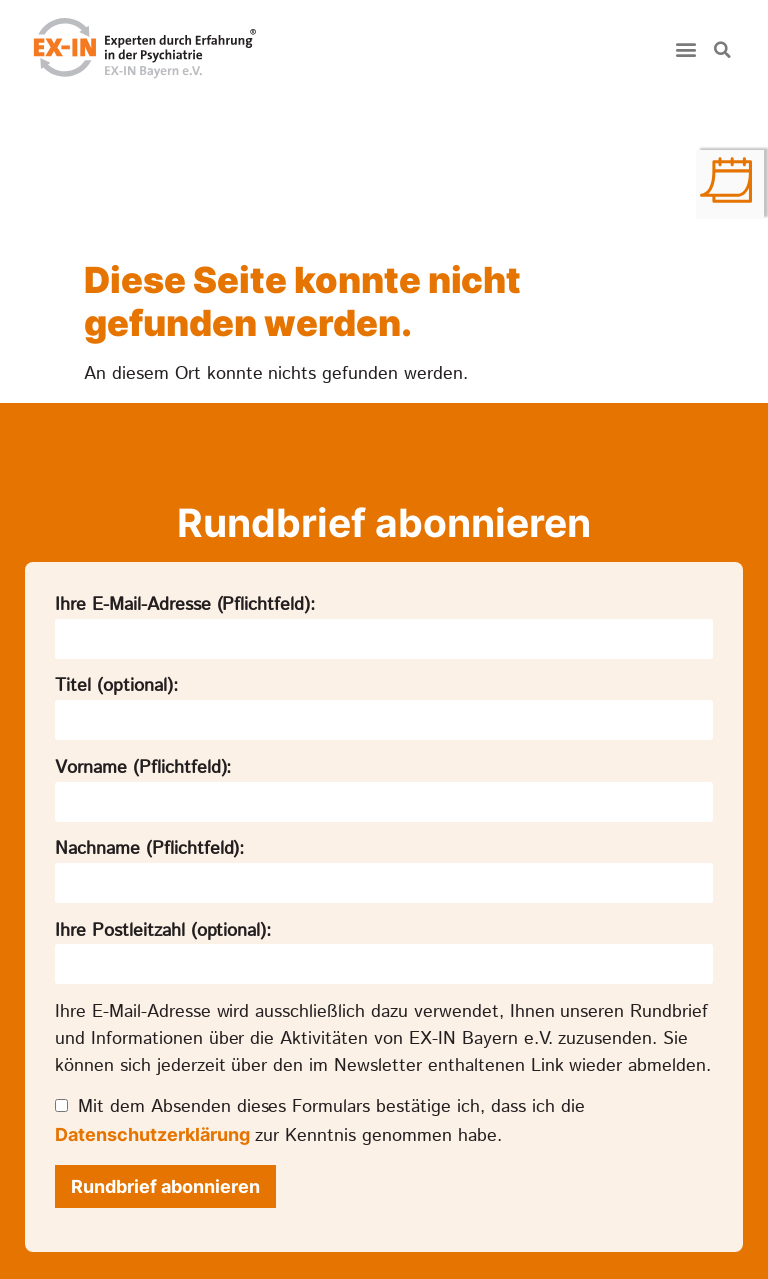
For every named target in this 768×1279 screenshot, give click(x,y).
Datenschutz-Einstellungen (624, 1239)
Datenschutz (348, 1239)
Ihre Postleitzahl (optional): (163, 779)
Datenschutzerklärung (152, 982)
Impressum (460, 1239)
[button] (686, 49)
